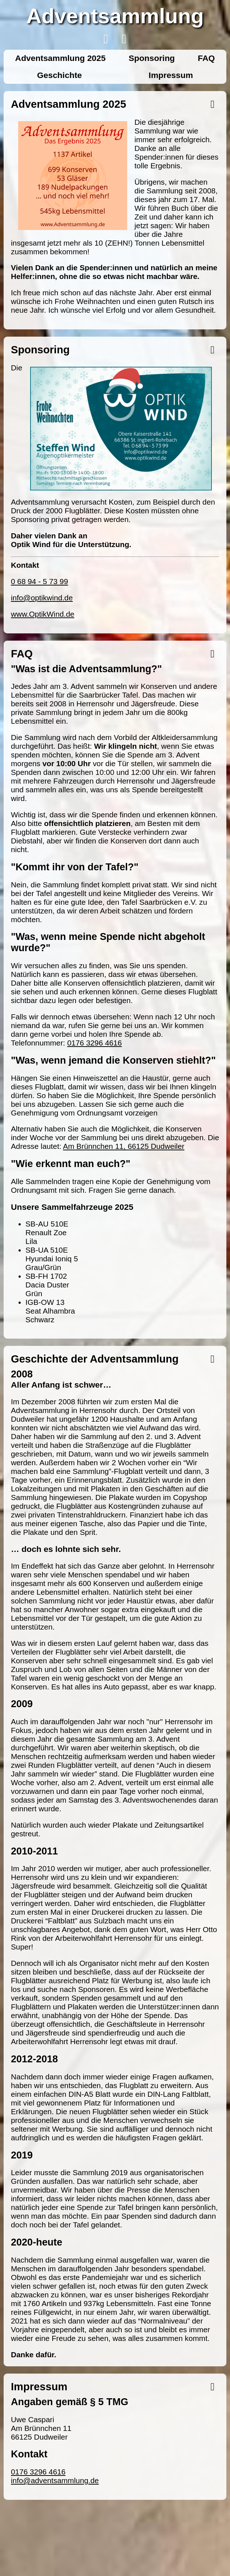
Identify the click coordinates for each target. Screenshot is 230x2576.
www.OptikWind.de (42, 614)
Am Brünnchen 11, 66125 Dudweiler (123, 1146)
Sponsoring (152, 58)
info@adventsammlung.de (55, 2480)
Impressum (171, 75)
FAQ (206, 58)
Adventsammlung (115, 16)
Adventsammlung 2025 (60, 58)
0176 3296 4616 (94, 1043)
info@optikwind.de (42, 597)
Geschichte (59, 75)
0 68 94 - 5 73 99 (39, 581)
